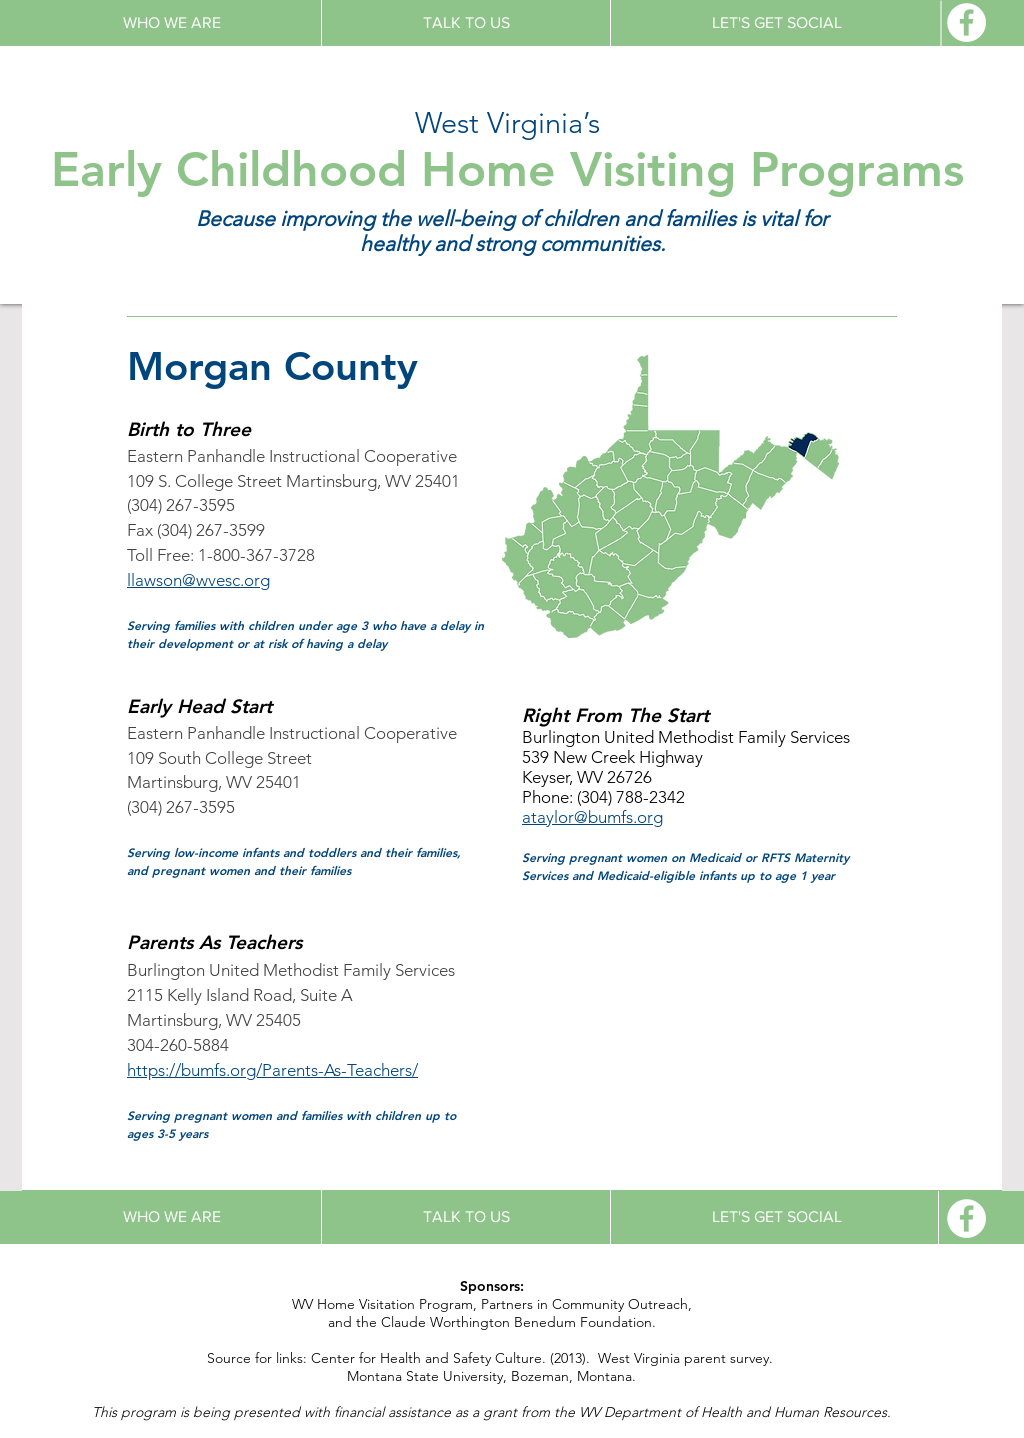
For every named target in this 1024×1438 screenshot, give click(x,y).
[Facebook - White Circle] (966, 22)
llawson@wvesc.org (198, 580)
